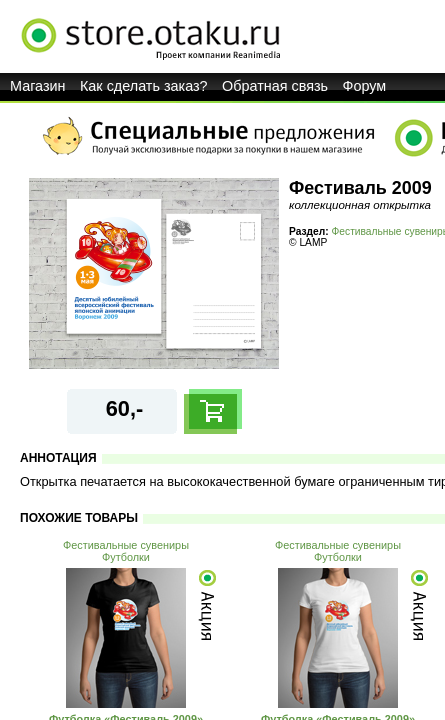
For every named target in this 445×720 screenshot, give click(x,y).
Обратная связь (275, 86)
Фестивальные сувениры (126, 545)
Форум (365, 86)
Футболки (126, 557)
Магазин (38, 86)
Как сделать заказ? (144, 86)
